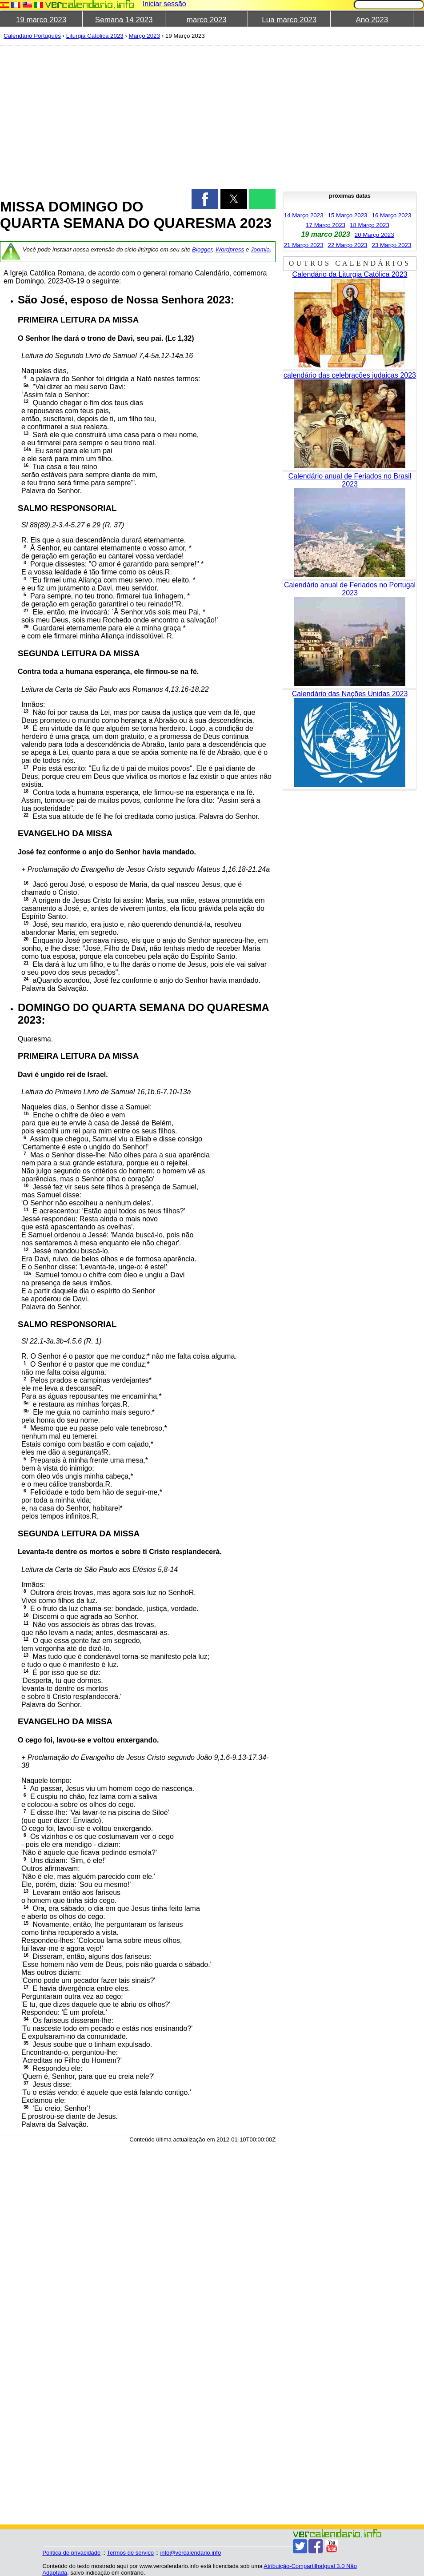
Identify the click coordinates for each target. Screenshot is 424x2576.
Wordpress (230, 249)
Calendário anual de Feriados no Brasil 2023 (350, 480)
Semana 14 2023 (124, 20)
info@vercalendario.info (190, 2552)
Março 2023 (144, 35)
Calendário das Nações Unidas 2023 (350, 694)
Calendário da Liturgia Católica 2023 (350, 274)
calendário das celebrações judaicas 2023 (350, 375)
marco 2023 (207, 20)
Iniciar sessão (164, 4)
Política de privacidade (71, 2552)
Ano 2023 (372, 20)
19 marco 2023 (41, 20)
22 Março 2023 (348, 245)
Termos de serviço (130, 2552)
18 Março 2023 (369, 225)
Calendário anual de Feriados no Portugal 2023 (350, 589)
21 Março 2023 (304, 245)
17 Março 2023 (325, 225)
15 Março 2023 (348, 215)
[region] (138, 116)
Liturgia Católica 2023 (95, 35)
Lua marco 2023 (289, 20)
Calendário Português (32, 35)
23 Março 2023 (391, 245)
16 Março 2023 (391, 215)
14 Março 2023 (304, 215)
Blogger (202, 249)
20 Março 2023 (374, 234)
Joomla (260, 249)
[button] (205, 199)
